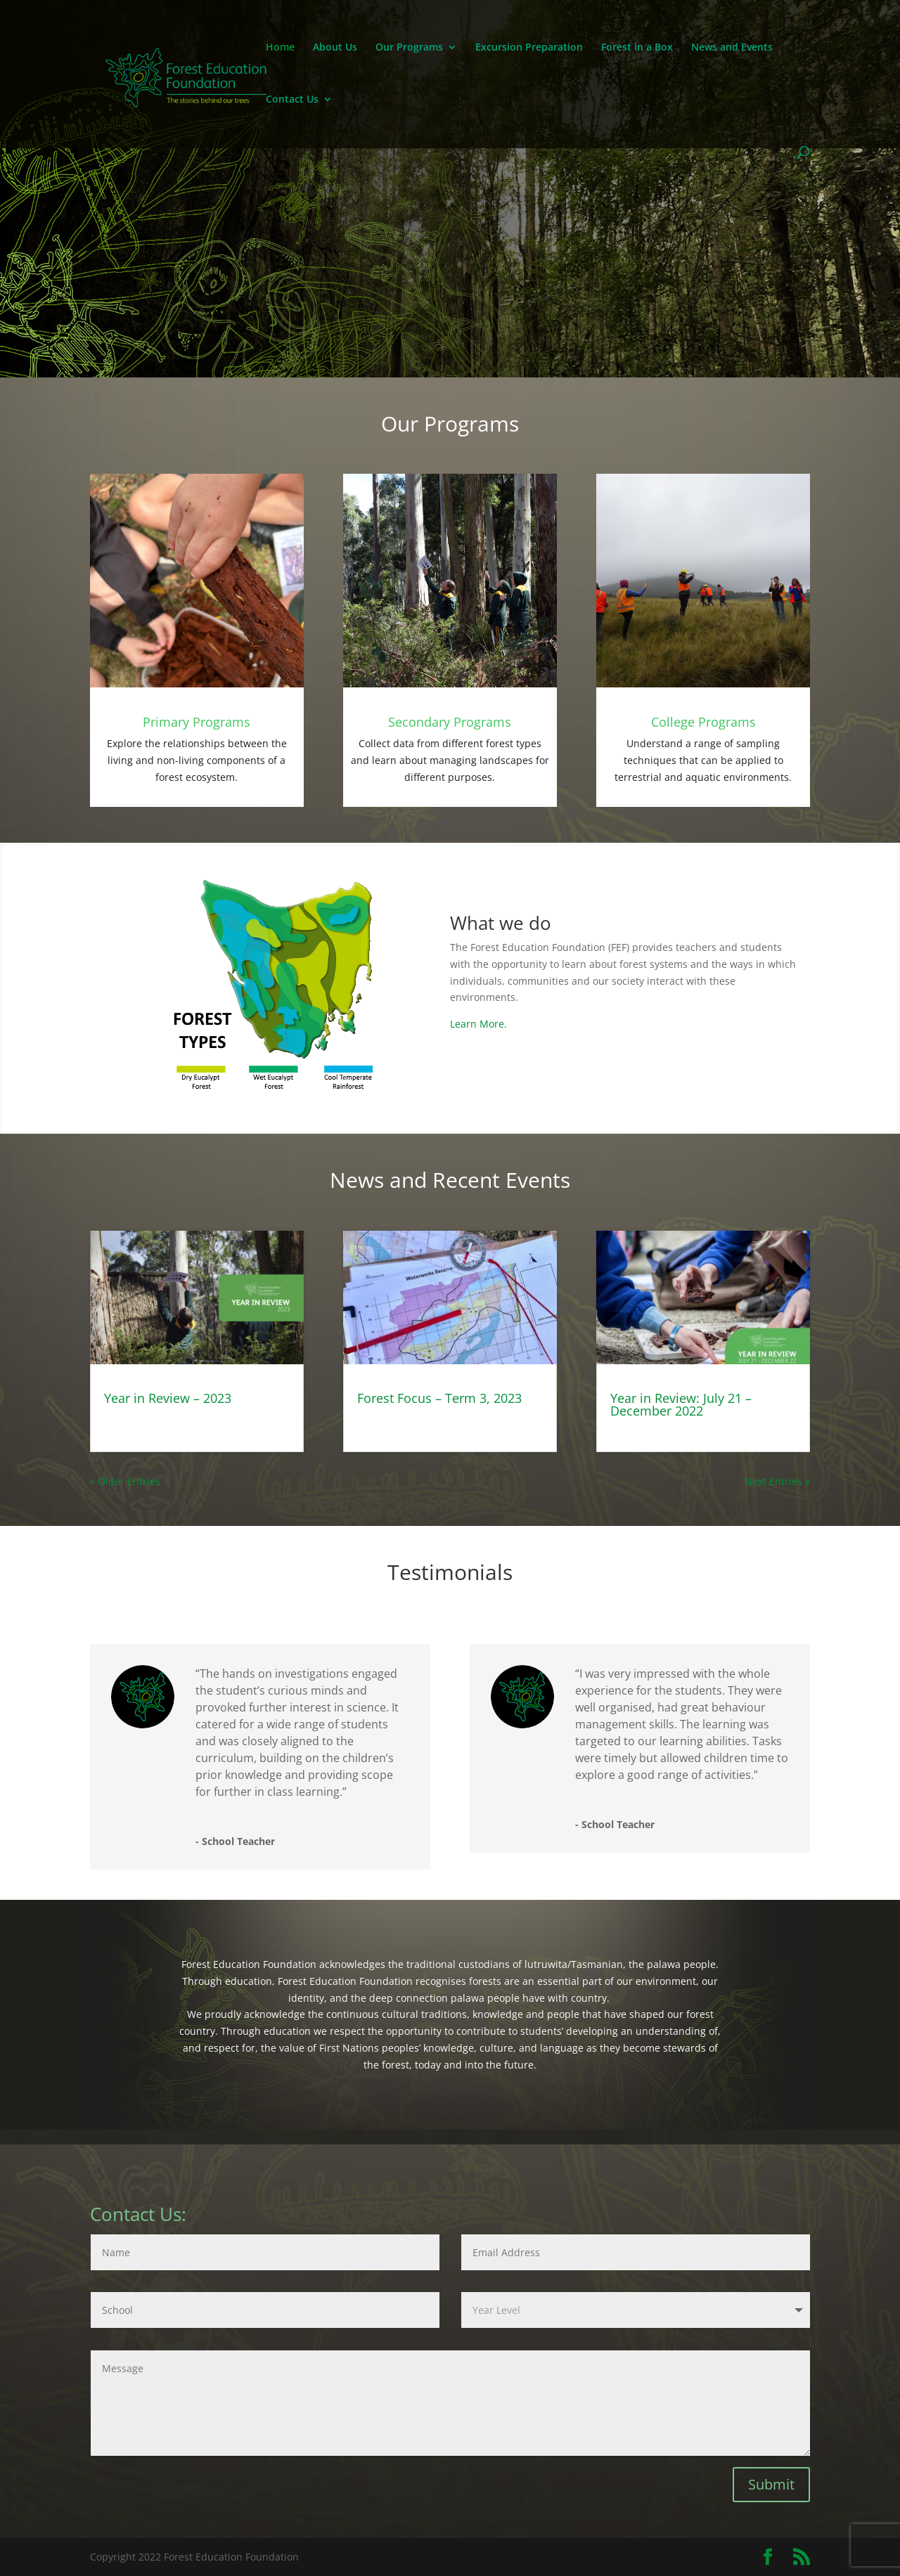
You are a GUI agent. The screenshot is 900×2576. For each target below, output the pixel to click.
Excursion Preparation (529, 47)
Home (280, 47)
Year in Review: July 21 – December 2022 (681, 1404)
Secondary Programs (449, 721)
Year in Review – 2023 (167, 1398)
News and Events (732, 47)
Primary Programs (196, 721)
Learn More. (478, 1023)
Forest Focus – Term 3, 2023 (439, 1398)
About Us (335, 47)
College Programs (703, 721)
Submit (771, 2484)
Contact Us (292, 99)
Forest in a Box (637, 47)
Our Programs (409, 47)
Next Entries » (777, 1481)
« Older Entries (125, 1481)
